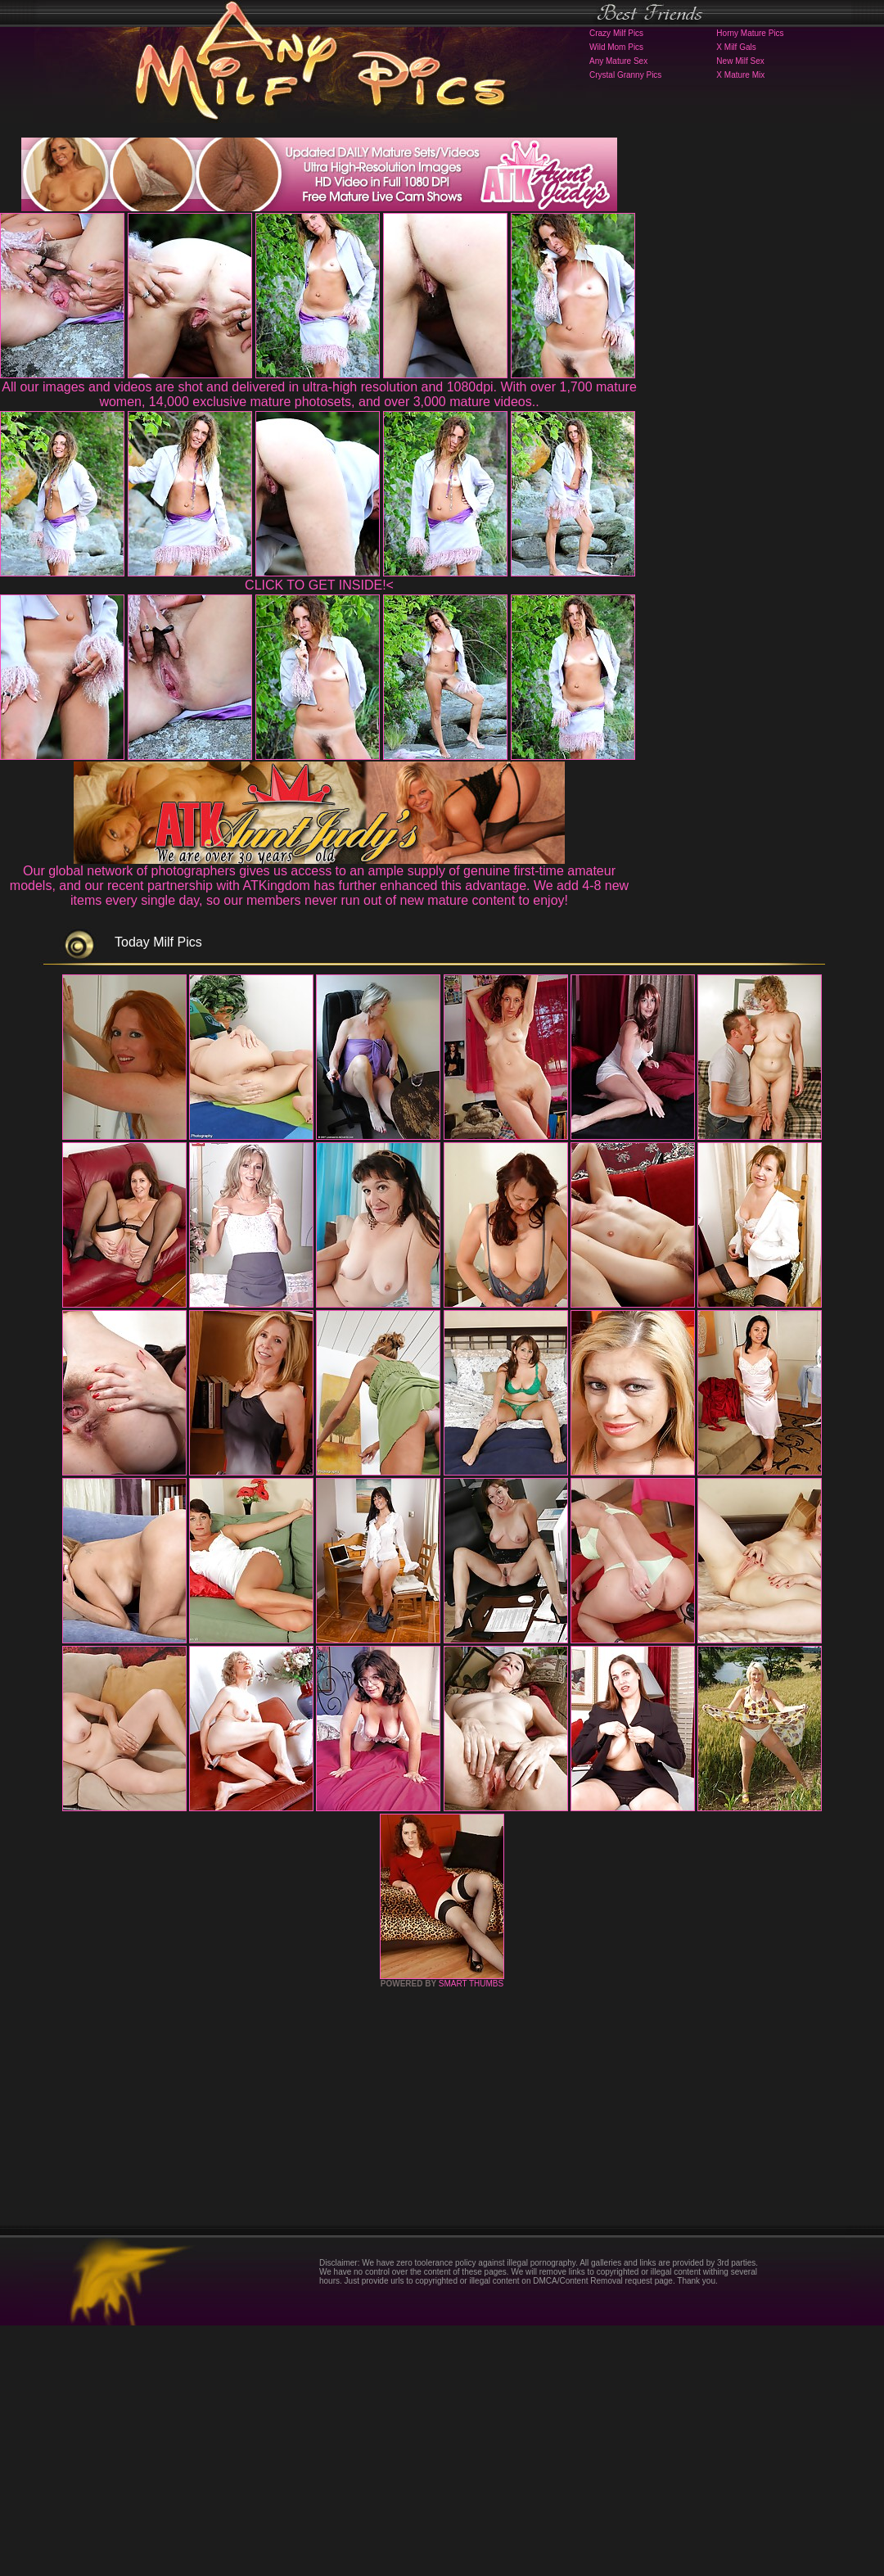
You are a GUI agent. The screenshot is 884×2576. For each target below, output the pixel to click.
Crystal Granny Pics (625, 74)
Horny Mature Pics (749, 33)
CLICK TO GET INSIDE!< (319, 585)
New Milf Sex (740, 61)
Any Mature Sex (618, 61)
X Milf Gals (735, 47)
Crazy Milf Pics (616, 33)
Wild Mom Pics (616, 47)
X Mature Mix (740, 74)
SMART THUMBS (471, 2235)
